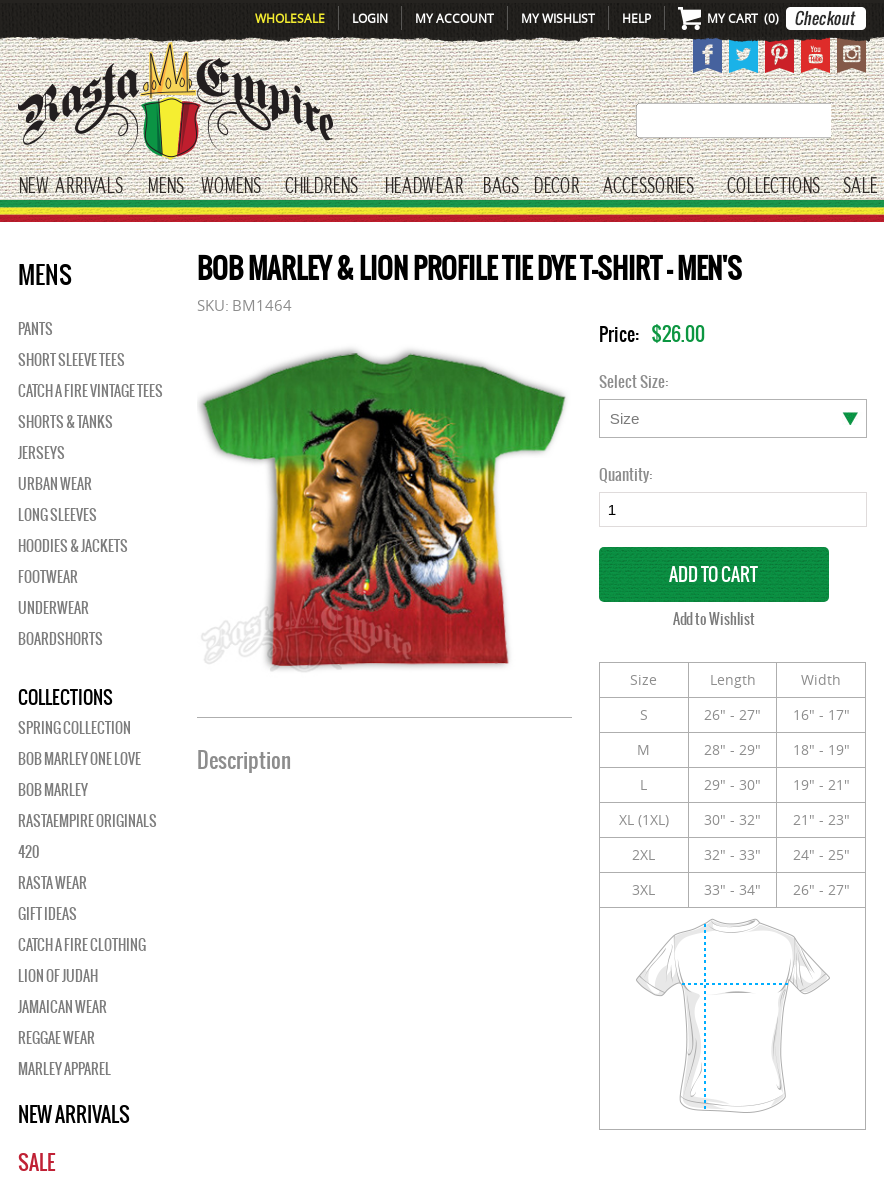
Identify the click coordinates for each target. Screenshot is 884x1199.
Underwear (53, 608)
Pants (35, 329)
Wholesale (290, 18)
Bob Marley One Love (79, 759)
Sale (860, 186)
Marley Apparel (64, 1069)
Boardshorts (60, 639)
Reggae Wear (56, 1038)
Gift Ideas (47, 914)
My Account (454, 18)
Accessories (648, 186)
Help (636, 18)
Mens (166, 186)
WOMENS (231, 186)
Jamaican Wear (62, 1007)
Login (370, 18)
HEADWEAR (424, 186)
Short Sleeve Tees (71, 360)
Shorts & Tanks (65, 422)
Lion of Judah (58, 976)
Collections (773, 186)
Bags (501, 186)
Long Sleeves (57, 515)
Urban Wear (55, 484)
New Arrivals (71, 186)
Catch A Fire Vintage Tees (90, 391)
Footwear (48, 577)
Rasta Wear (52, 883)
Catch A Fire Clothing (82, 945)
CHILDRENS (321, 186)
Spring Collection (74, 728)
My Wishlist (558, 18)
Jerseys (41, 453)
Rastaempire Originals (87, 821)
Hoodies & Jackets (73, 546)
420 (28, 852)
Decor (556, 186)
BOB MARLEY (53, 790)
